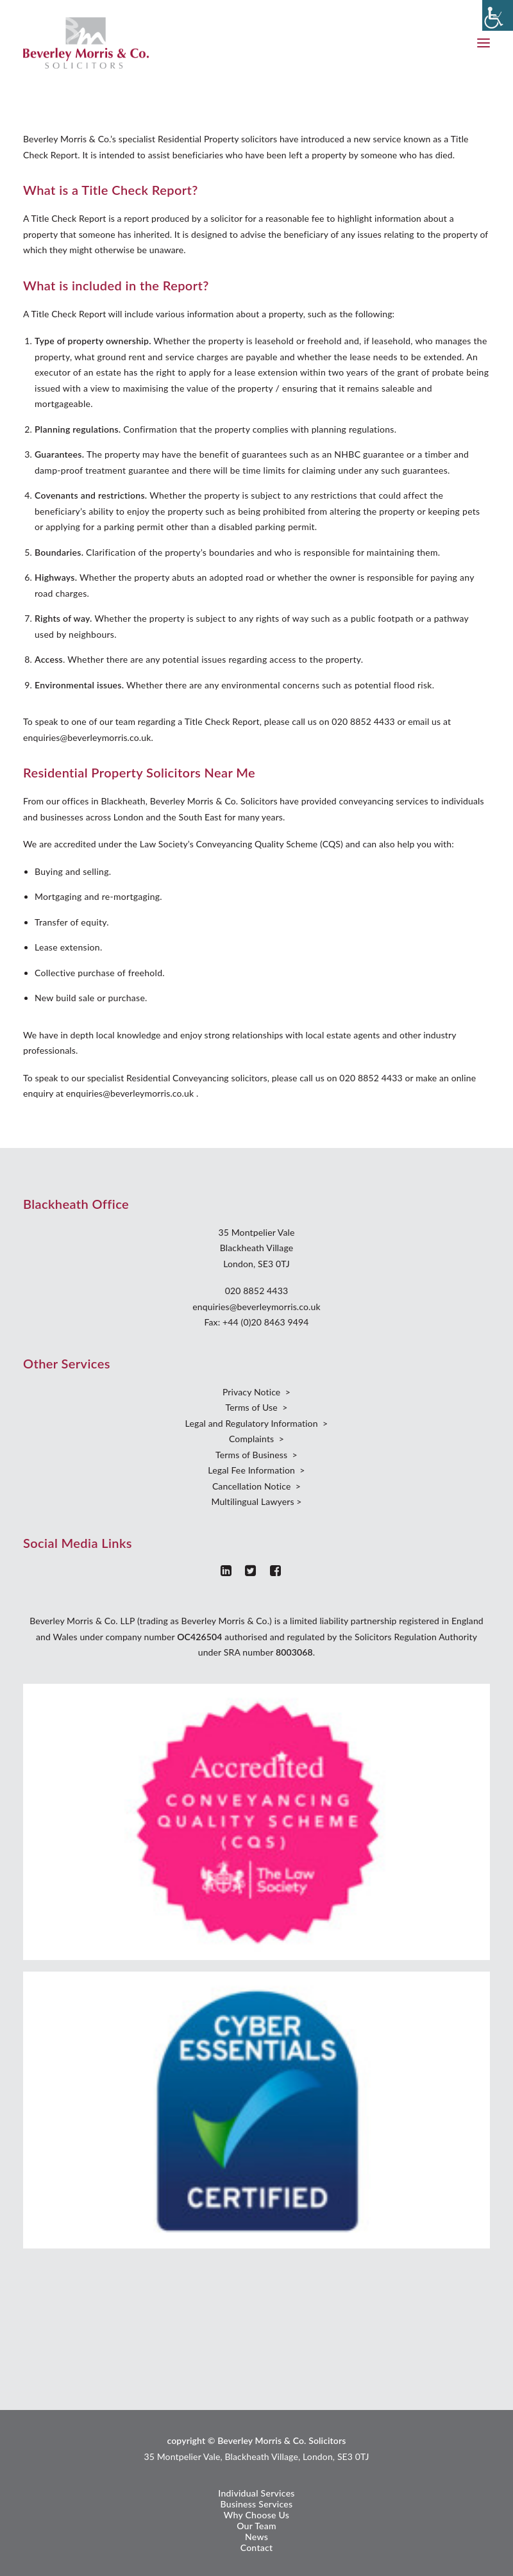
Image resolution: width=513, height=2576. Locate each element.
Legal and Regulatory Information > (256, 1423)
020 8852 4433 (256, 1290)
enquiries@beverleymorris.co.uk (256, 1306)
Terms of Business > (256, 1454)
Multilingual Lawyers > (256, 1501)
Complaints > (256, 1438)
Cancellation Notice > (256, 1486)
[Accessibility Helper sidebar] (497, 15)
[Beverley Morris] (86, 43)
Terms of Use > (256, 1407)
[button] (483, 43)
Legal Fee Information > (256, 1470)
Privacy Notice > (256, 1391)
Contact (256, 2547)
